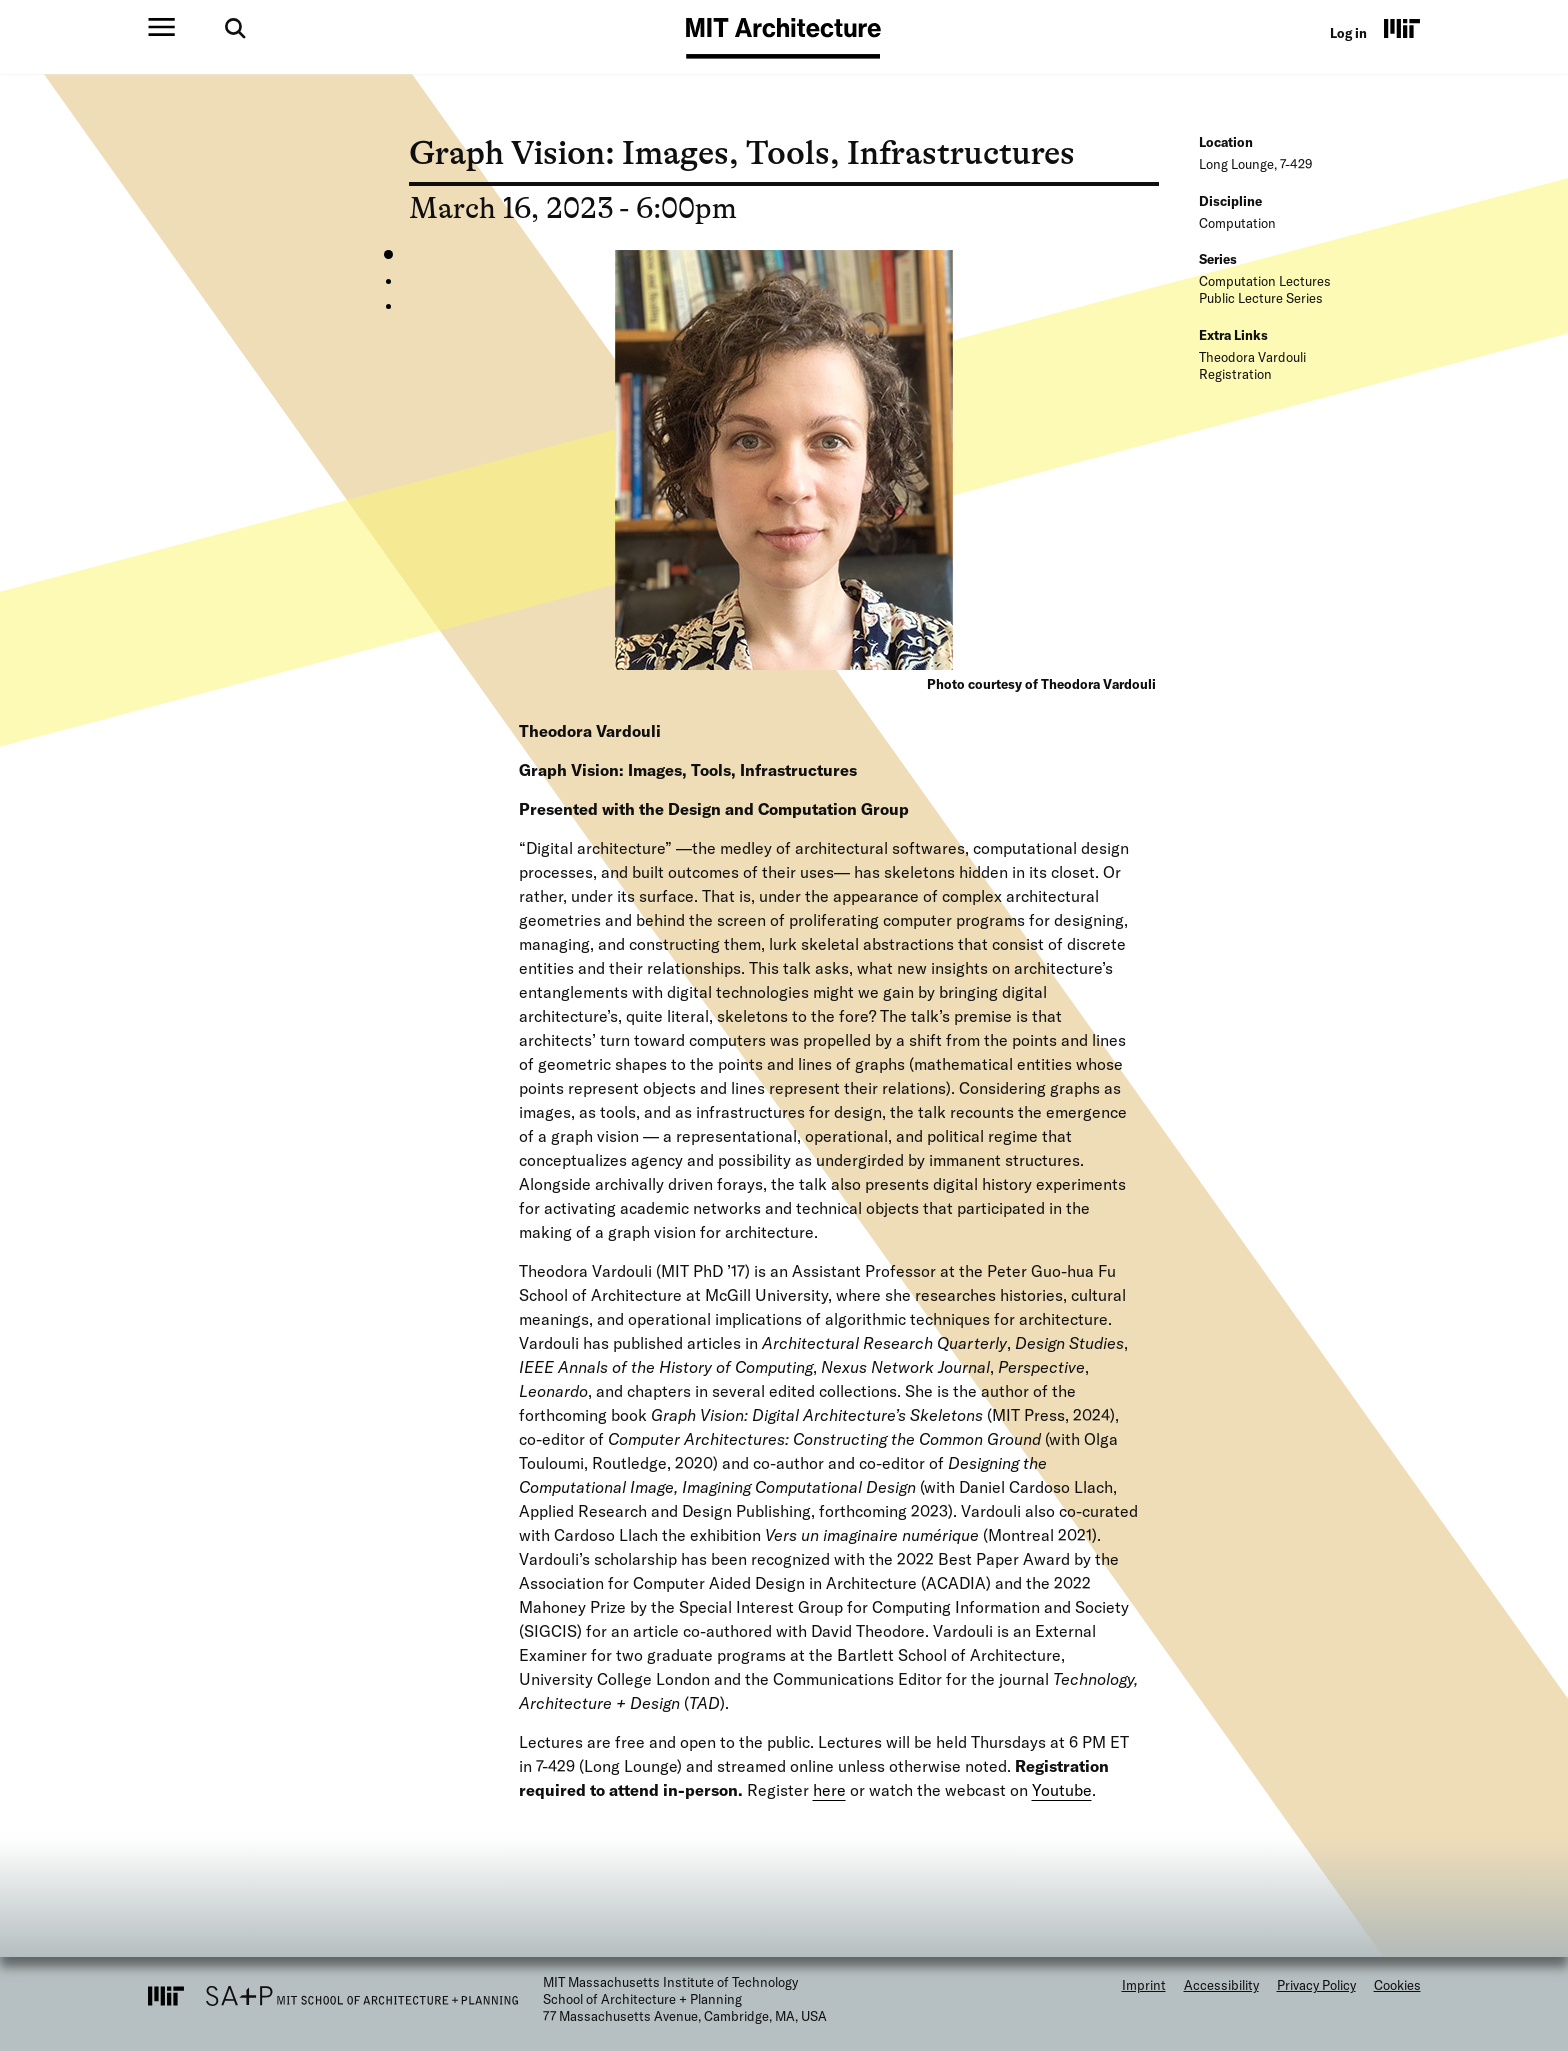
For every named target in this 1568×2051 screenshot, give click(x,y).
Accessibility (1221, 1985)
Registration (1235, 374)
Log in (1348, 33)
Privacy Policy (1316, 1985)
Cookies (1397, 1985)
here (829, 1790)
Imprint (1144, 1985)
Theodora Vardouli (1252, 357)
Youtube (1062, 1790)
